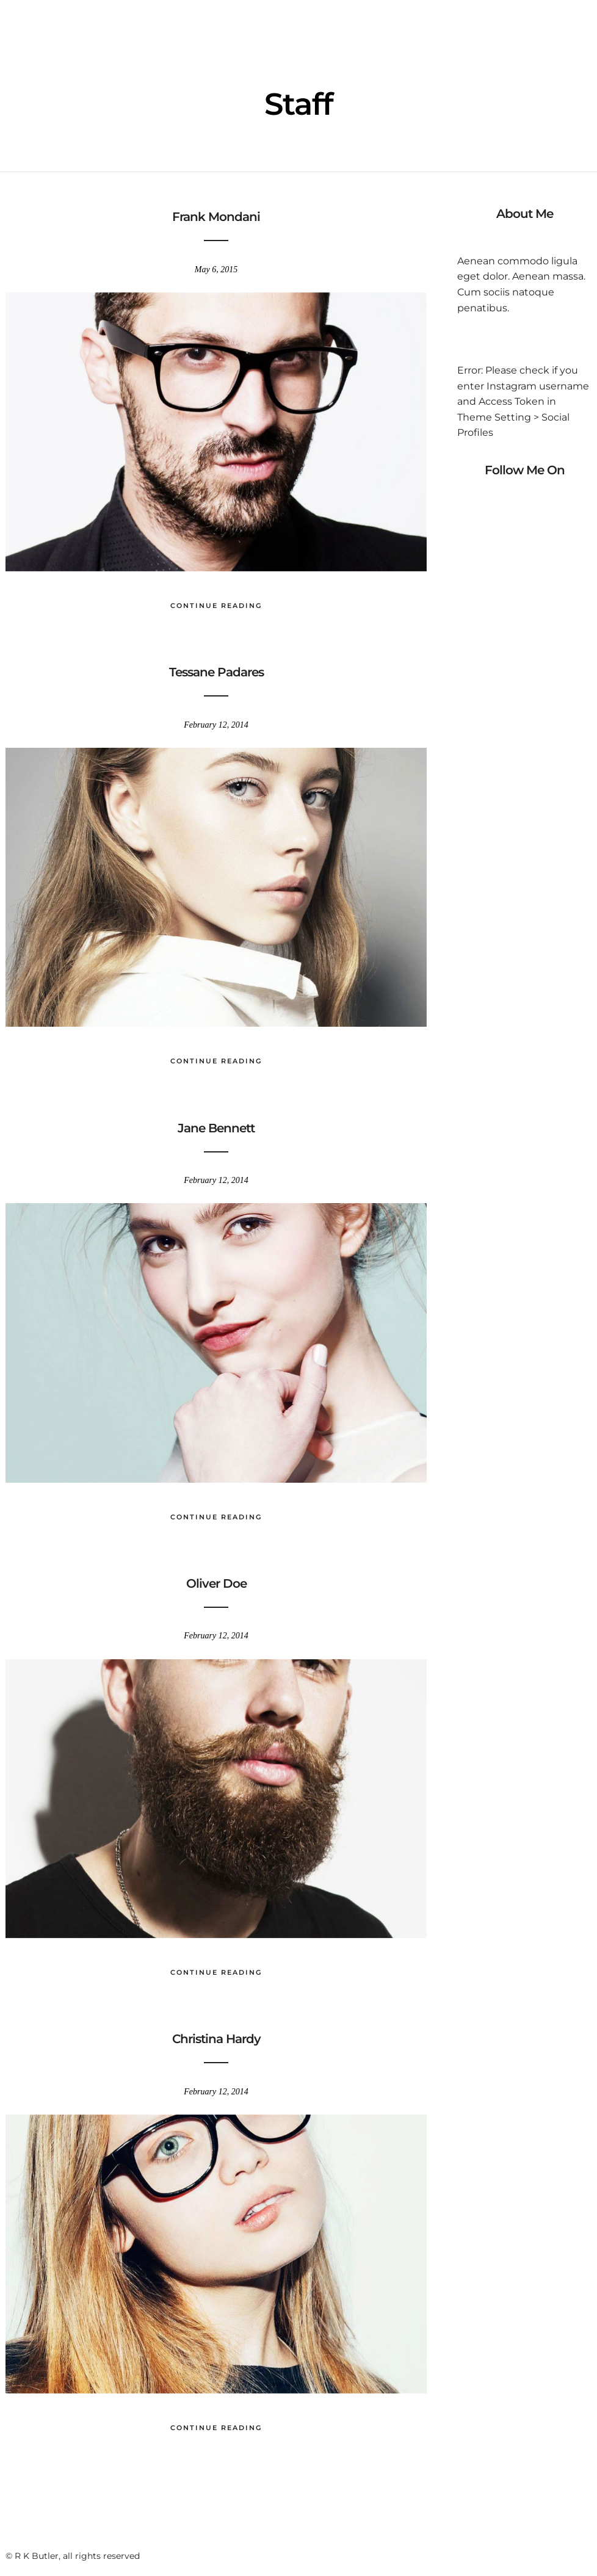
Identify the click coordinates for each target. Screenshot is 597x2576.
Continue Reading (216, 605)
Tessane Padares (216, 672)
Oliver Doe (216, 1583)
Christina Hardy (216, 2038)
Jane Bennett (216, 1128)
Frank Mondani (216, 216)
